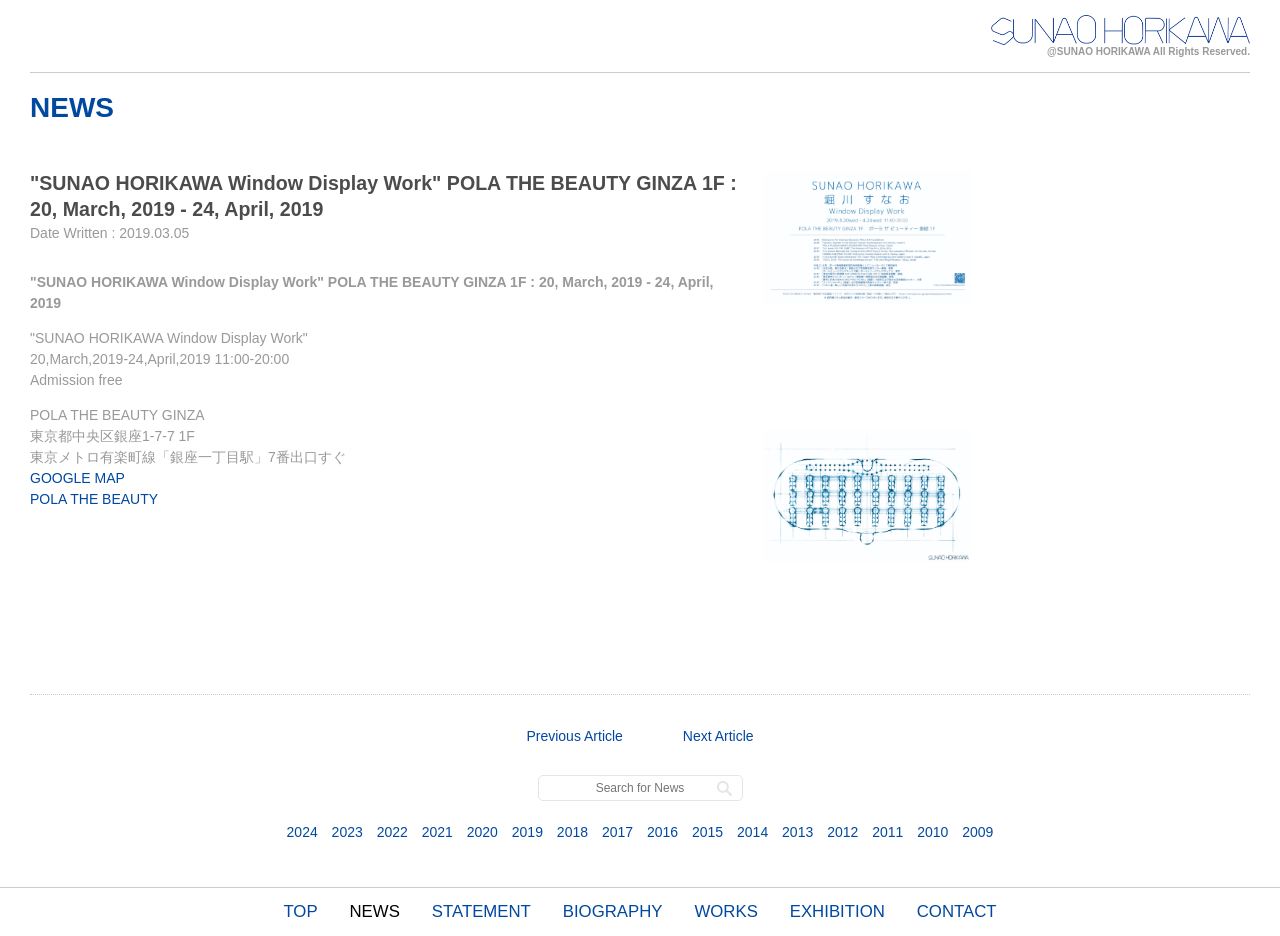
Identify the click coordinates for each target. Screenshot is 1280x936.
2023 (347, 832)
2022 (392, 832)
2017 (617, 832)
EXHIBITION (837, 911)
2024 (302, 832)
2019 (527, 832)
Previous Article (574, 736)
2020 (482, 832)
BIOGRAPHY (613, 911)
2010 (932, 832)
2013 (797, 832)
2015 (707, 832)
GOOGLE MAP (77, 478)
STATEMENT (481, 911)
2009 (977, 832)
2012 (842, 832)
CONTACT (957, 911)
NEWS (375, 911)
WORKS (725, 911)
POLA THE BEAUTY (94, 499)
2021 (437, 832)
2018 (572, 832)
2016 (662, 832)
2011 (887, 832)
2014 (752, 832)
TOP (300, 911)
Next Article (718, 736)
